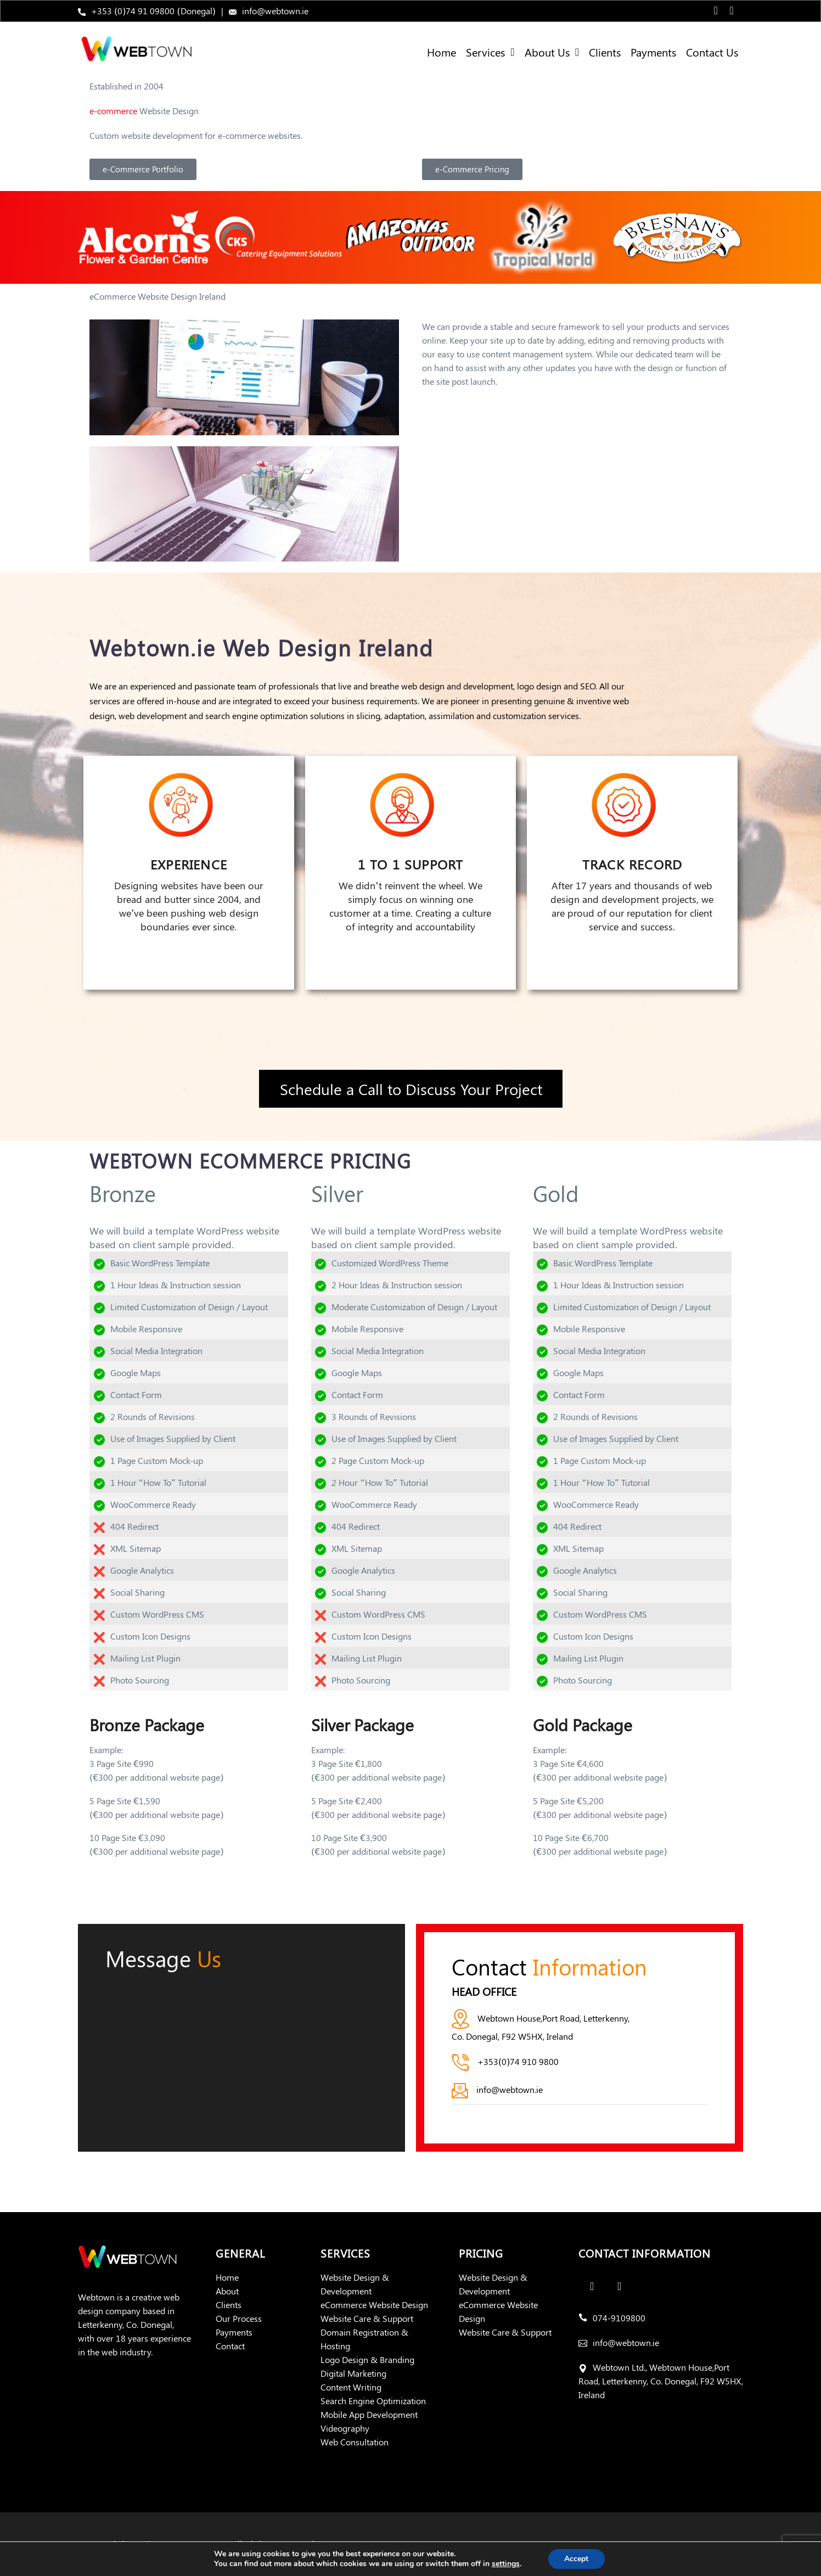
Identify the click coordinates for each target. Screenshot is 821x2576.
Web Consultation (354, 2442)
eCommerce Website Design (374, 2304)
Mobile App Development (369, 2414)
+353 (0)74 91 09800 (133, 10)
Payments (653, 51)
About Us (552, 52)
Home (441, 51)
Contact (230, 2345)
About (227, 2291)
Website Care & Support (366, 2318)
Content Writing (350, 2387)
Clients (605, 51)
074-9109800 (619, 2318)
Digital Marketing (353, 2373)
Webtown (154, 2544)
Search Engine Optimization (373, 2400)
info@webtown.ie (275, 10)
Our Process (239, 2318)
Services (490, 52)
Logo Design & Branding (367, 2359)
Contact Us (712, 51)
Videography (344, 2428)
